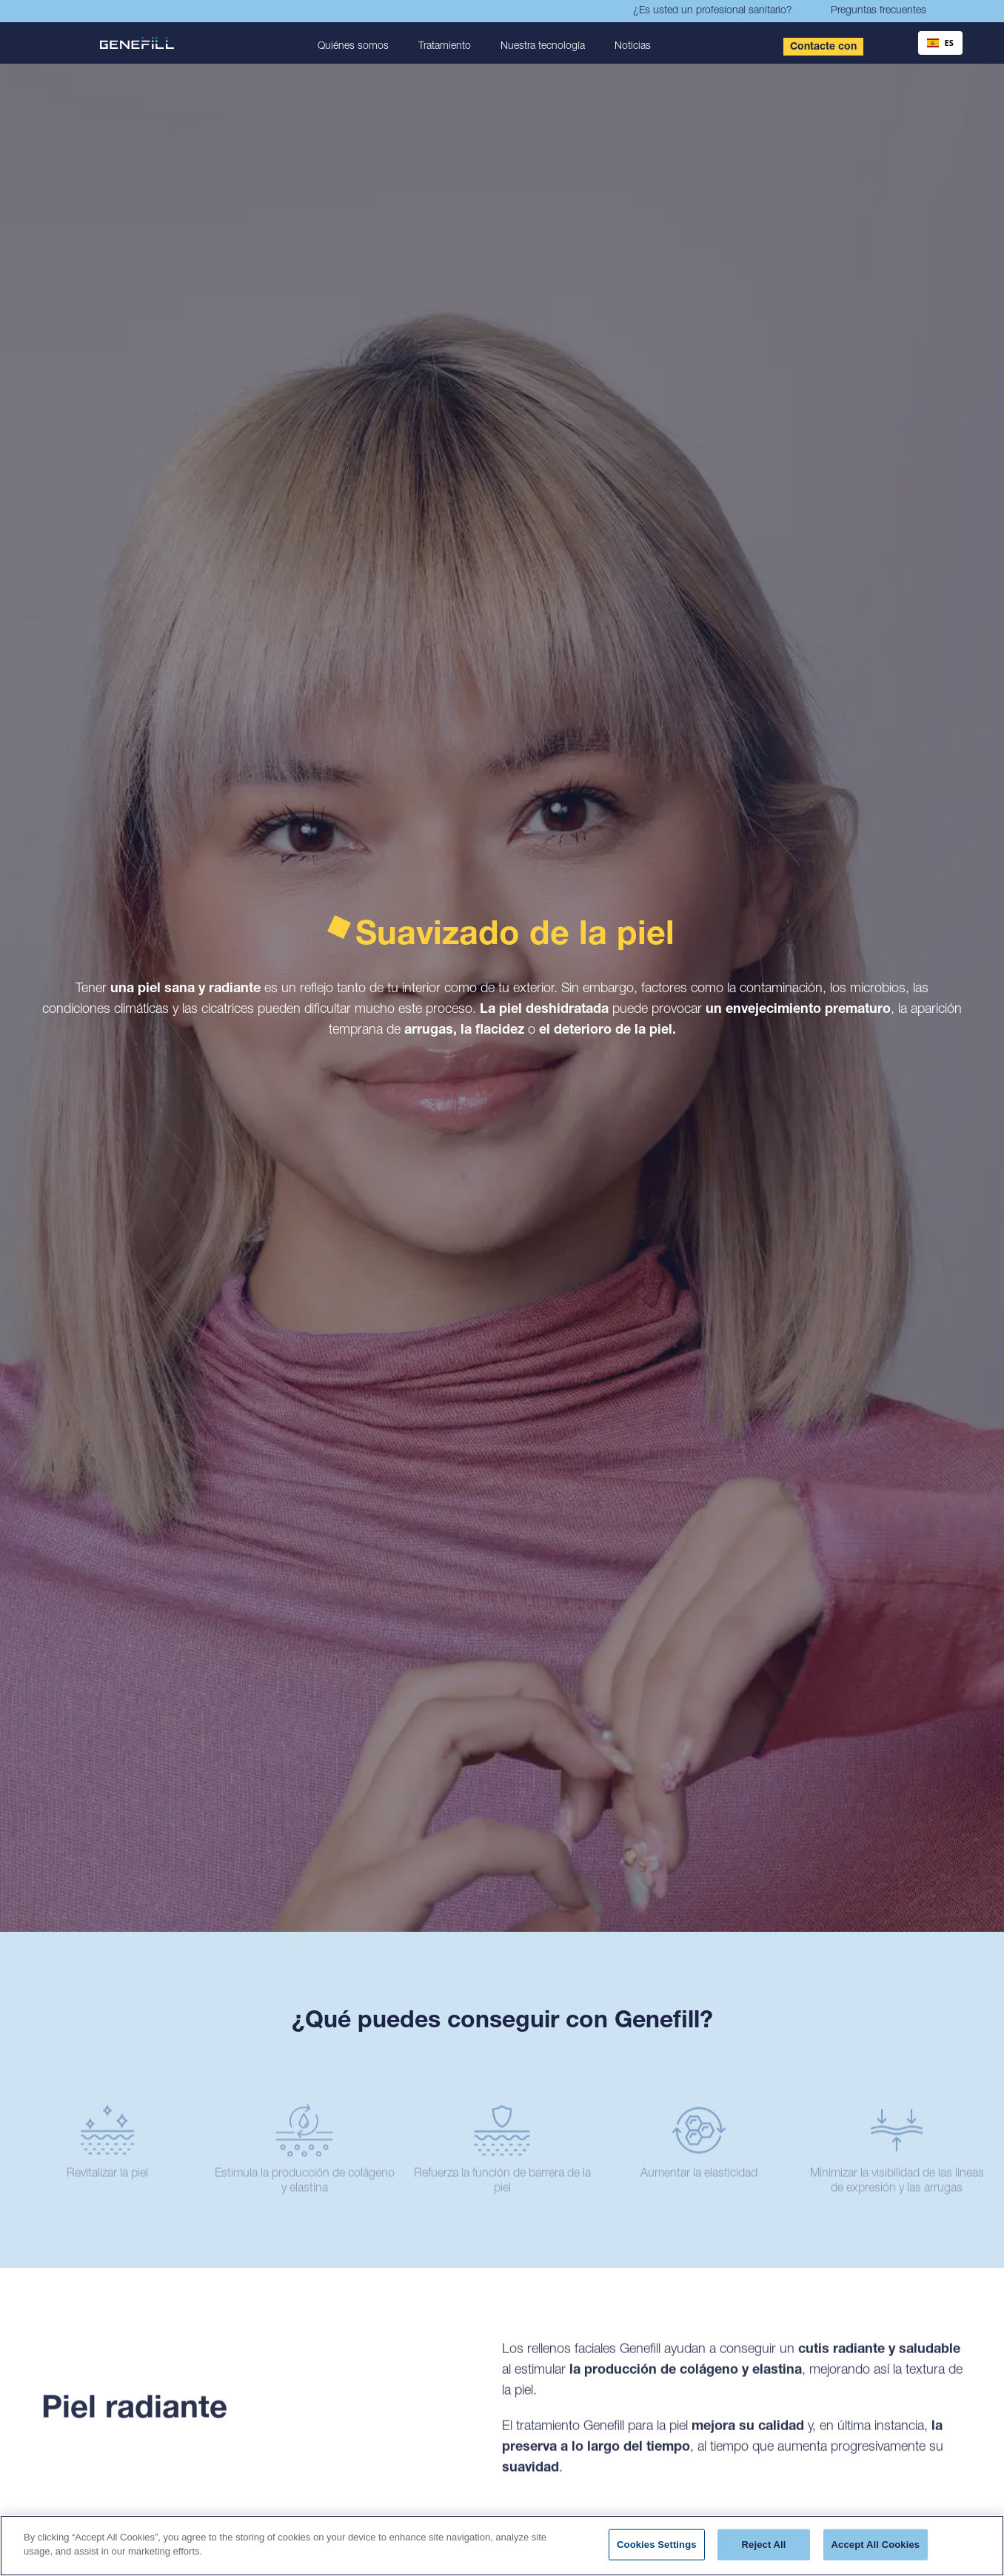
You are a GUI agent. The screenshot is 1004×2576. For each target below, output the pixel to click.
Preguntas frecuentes (878, 11)
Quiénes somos (353, 46)
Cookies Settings (657, 2544)
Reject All (764, 2544)
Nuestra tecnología (543, 46)
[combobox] (940, 43)
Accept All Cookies (875, 2544)
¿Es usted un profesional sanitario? (712, 11)
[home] (143, 43)
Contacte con (823, 47)
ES (940, 42)
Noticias (633, 46)
